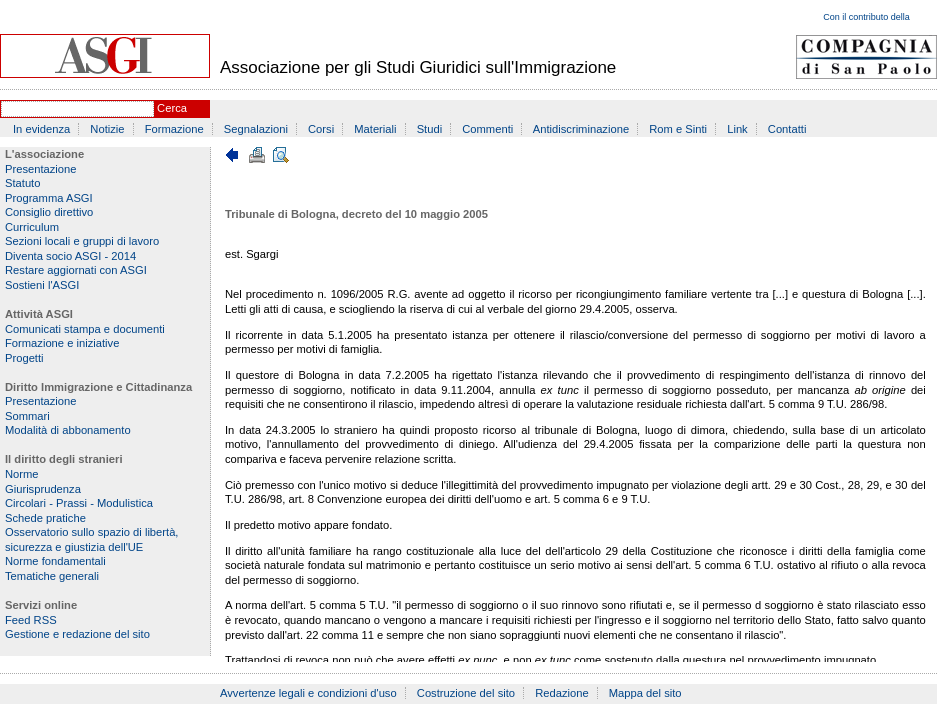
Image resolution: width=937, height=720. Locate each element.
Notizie (107, 129)
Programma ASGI (49, 198)
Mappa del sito (645, 693)
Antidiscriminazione (581, 129)
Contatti (787, 129)
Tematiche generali (52, 576)
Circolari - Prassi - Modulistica (79, 503)
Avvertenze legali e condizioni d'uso (308, 693)
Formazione (174, 129)
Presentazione (41, 169)
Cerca (172, 108)
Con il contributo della (866, 17)
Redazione (562, 693)
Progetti (24, 358)
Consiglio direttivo (49, 212)
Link (737, 129)
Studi (430, 129)
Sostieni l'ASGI (42, 285)
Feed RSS (31, 620)
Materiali (375, 129)
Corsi (321, 129)
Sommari (27, 416)
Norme (22, 474)
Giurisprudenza (43, 489)
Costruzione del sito (466, 693)
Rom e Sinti (678, 129)
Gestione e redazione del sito (77, 634)
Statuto (22, 183)
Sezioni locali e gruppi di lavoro (82, 241)
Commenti (487, 129)
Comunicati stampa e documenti (85, 329)
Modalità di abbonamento (68, 430)
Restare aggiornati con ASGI (76, 270)
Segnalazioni (256, 129)
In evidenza (41, 129)
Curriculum (32, 227)
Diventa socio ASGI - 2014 (70, 256)
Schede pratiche (45, 518)
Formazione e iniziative (62, 343)
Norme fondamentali (55, 561)
